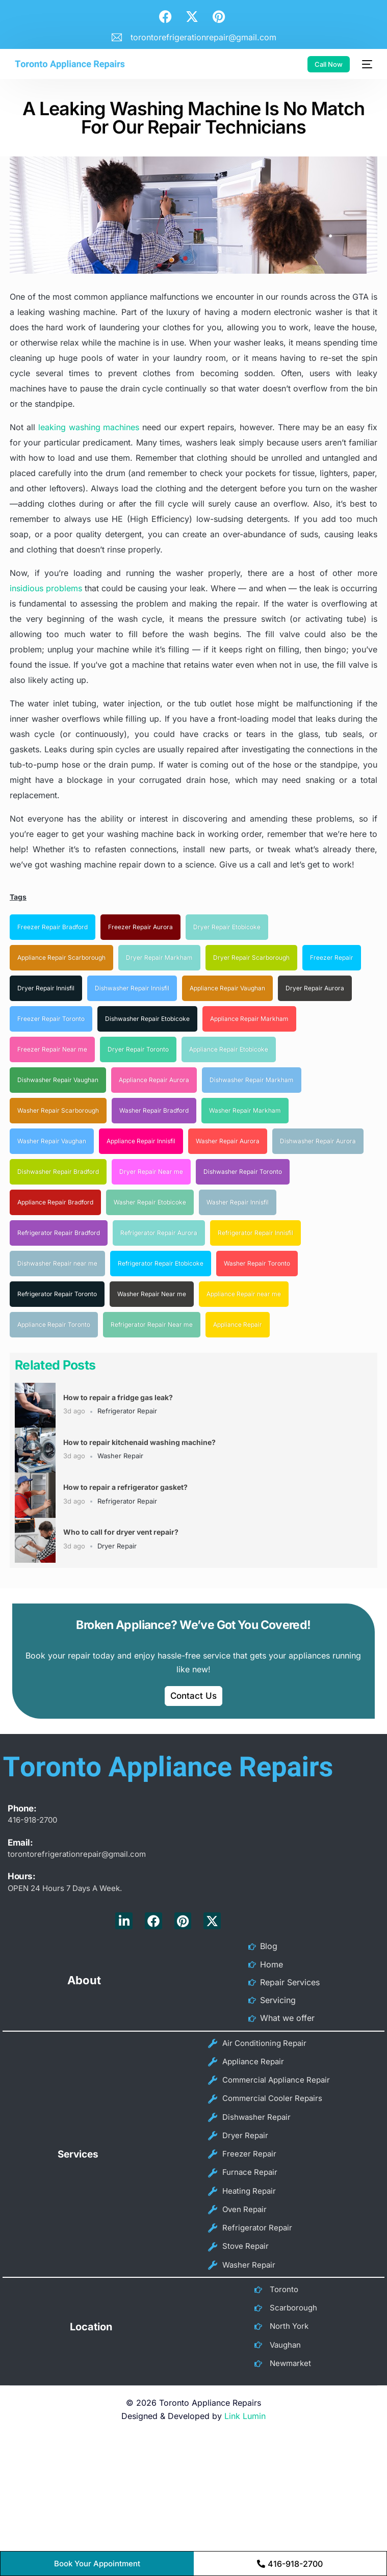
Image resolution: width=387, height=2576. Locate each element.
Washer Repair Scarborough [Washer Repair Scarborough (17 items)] (58, 1110)
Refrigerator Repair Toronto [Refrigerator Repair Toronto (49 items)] (57, 1294)
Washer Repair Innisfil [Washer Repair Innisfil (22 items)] (238, 1202)
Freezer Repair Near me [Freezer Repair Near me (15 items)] (52, 1049)
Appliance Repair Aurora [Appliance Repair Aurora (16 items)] (154, 1080)
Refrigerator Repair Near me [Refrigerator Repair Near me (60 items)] (152, 1324)
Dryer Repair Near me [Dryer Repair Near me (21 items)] (151, 1171)
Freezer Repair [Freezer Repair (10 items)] (331, 957)
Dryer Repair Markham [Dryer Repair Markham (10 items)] (159, 957)
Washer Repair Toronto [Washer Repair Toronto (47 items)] (257, 1263)
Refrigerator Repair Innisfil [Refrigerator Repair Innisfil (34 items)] (255, 1233)
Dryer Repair (117, 1546)
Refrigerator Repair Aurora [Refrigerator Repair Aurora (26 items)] (158, 1233)
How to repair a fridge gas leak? (118, 1397)
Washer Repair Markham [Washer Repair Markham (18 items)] (245, 1110)
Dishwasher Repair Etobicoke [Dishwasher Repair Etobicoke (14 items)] (147, 1018)
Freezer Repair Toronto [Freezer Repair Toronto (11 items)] (51, 1018)
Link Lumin (245, 2393)
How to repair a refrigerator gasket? (125, 1487)
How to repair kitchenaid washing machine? (139, 1442)
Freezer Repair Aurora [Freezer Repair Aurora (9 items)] (140, 927)
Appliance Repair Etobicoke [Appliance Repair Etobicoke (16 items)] (228, 1049)
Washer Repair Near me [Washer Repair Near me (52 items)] (151, 1294)
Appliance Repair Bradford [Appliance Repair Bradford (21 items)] (55, 1202)
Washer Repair (120, 1456)
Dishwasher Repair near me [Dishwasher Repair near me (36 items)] (57, 1263)
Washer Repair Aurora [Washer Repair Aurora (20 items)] (228, 1141)
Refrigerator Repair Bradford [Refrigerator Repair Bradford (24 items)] (58, 1233)
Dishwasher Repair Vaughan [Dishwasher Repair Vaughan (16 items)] (57, 1080)
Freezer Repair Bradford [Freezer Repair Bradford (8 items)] (52, 927)
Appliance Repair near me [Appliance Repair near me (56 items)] (244, 1294)
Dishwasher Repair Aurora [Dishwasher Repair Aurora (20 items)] (318, 1141)
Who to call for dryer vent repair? (120, 1532)
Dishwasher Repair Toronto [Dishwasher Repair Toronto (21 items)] (242, 1171)
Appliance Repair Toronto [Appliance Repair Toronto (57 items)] (53, 1324)
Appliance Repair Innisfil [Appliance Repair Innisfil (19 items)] (141, 1141)
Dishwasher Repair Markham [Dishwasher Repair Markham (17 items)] (252, 1080)
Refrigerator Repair (127, 1411)
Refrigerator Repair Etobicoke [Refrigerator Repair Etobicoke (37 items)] (160, 1263)
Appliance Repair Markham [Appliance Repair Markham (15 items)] (249, 1018)
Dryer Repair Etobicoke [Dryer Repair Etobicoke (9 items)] (227, 927)
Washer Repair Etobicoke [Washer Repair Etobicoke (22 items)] (150, 1202)
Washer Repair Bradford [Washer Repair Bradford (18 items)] (154, 1110)
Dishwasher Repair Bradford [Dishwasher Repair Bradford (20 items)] (58, 1171)
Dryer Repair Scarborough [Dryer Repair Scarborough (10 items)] (251, 957)
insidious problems (46, 588)
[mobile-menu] (366, 64)
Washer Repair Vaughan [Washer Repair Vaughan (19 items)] (51, 1141)
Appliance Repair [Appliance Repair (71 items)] (237, 1324)
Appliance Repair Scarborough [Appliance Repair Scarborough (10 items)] (61, 957)
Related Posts (55, 1365)
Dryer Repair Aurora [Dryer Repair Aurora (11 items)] (315, 988)
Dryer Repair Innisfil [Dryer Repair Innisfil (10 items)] (45, 988)
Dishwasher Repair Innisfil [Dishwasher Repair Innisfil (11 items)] (132, 988)
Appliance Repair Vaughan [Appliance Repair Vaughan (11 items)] (227, 988)
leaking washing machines (89, 427)
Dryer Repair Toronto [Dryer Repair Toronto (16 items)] (138, 1049)
